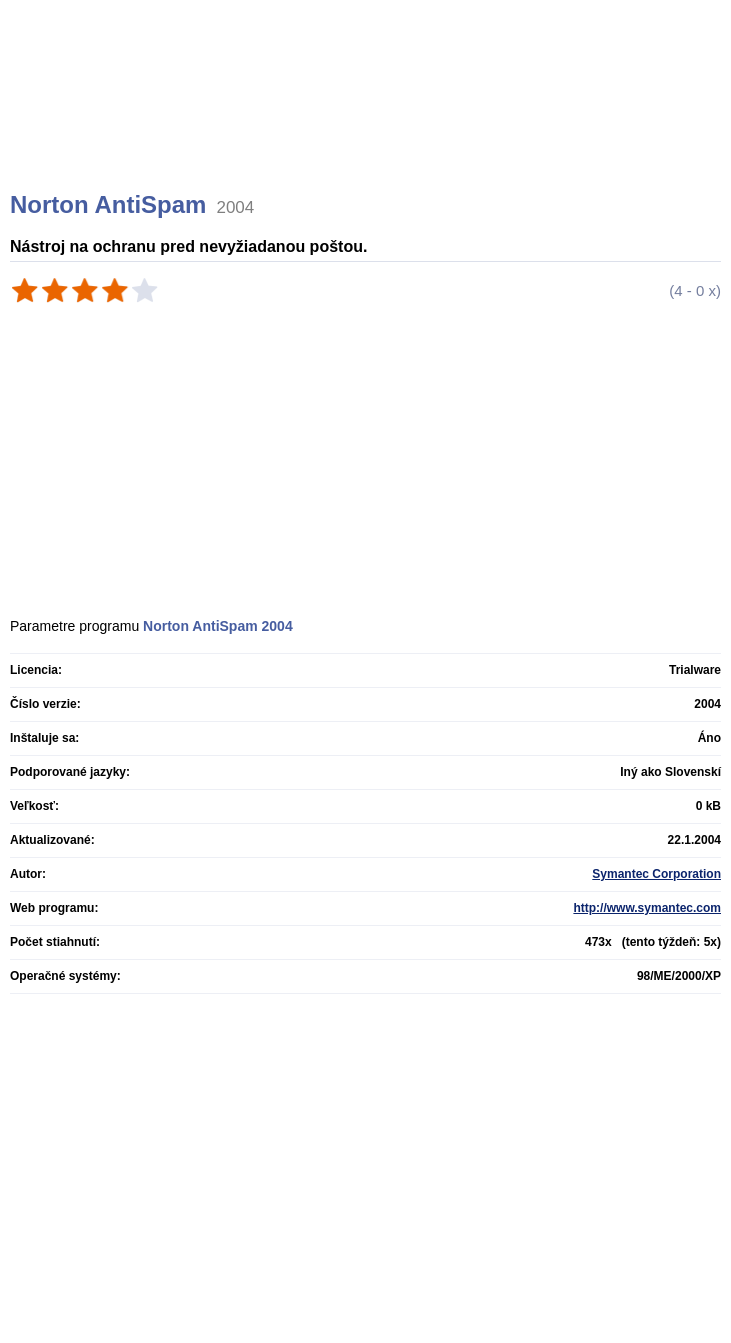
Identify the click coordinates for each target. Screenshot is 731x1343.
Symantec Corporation (656, 874)
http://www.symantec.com (647, 908)
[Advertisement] (368, 120)
